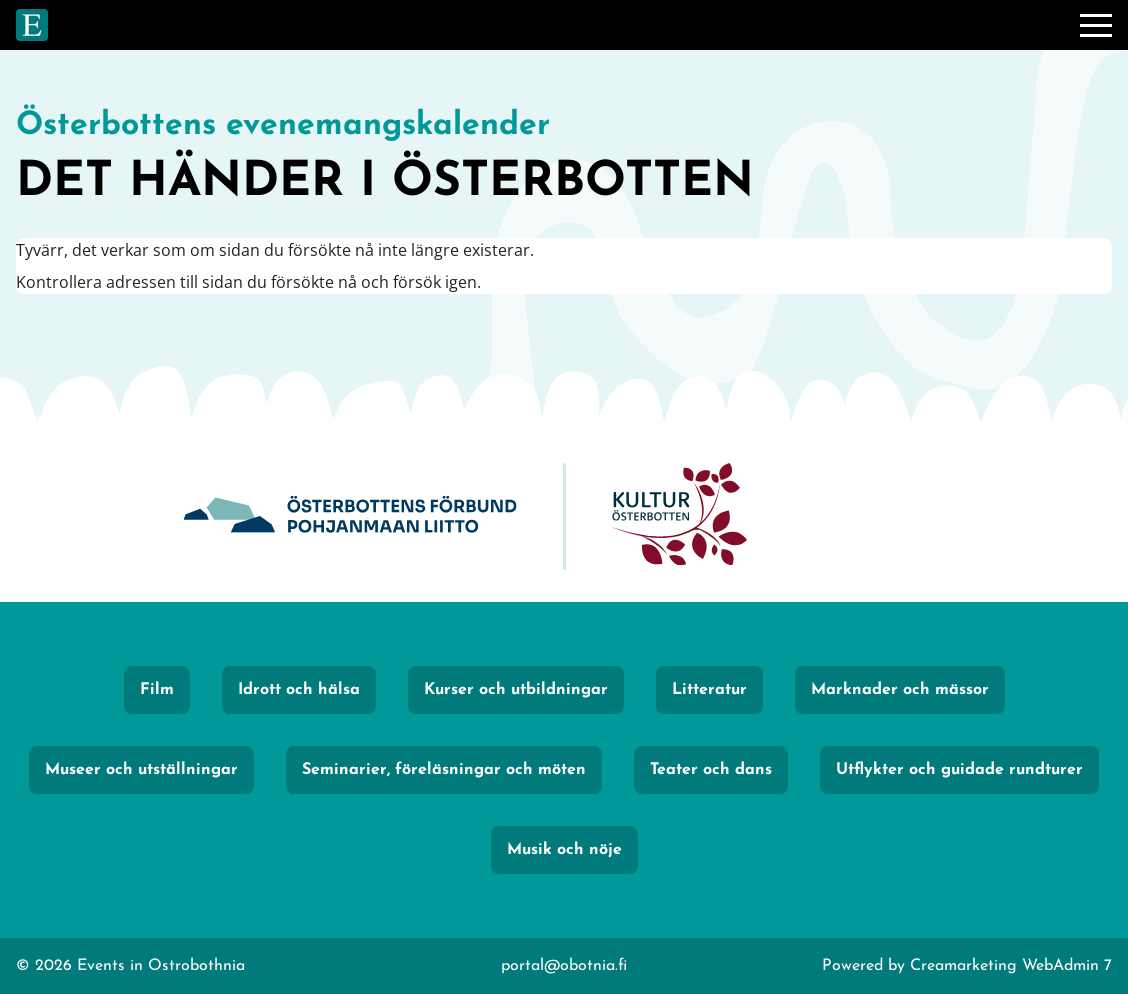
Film (157, 690)
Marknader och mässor (900, 690)
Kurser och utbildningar (516, 690)
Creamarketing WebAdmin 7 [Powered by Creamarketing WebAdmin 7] (1011, 966)
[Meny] (1096, 25)
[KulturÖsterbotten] (679, 516)
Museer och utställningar (141, 770)
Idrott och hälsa (299, 690)
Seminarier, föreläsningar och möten (444, 770)
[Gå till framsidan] (32, 25)
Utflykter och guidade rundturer (959, 770)
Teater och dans (711, 770)
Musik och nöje (564, 850)
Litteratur (709, 690)
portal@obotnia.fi (564, 966)
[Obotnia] (350, 516)
